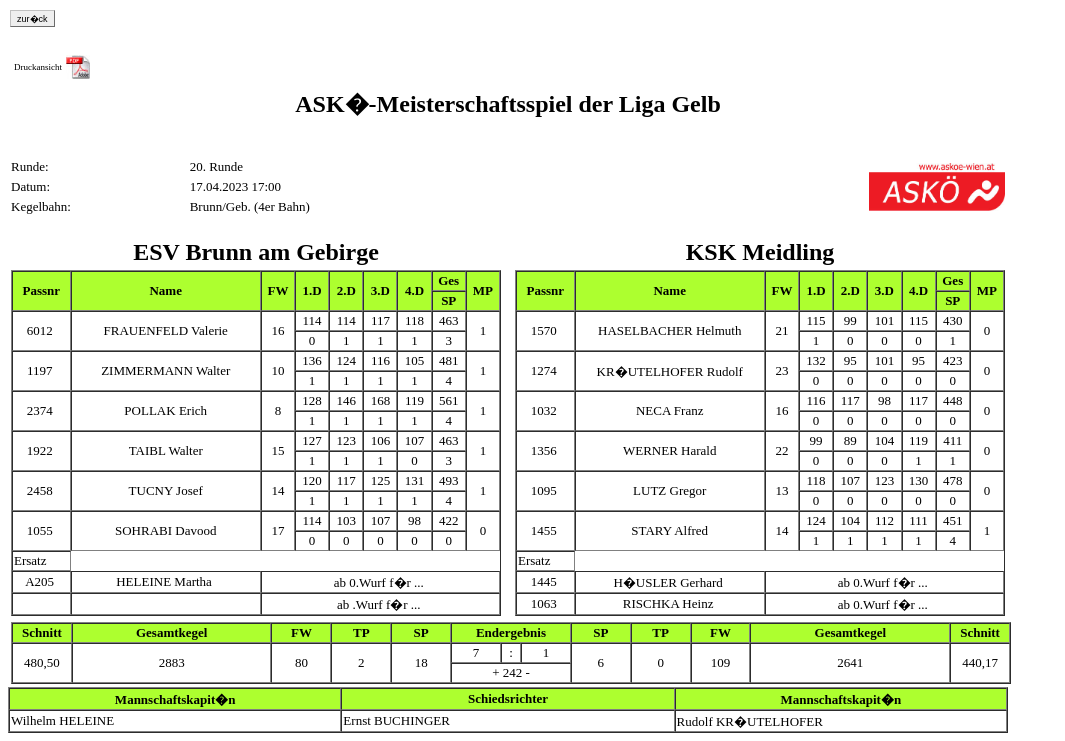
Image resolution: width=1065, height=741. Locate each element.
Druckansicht (38, 67)
